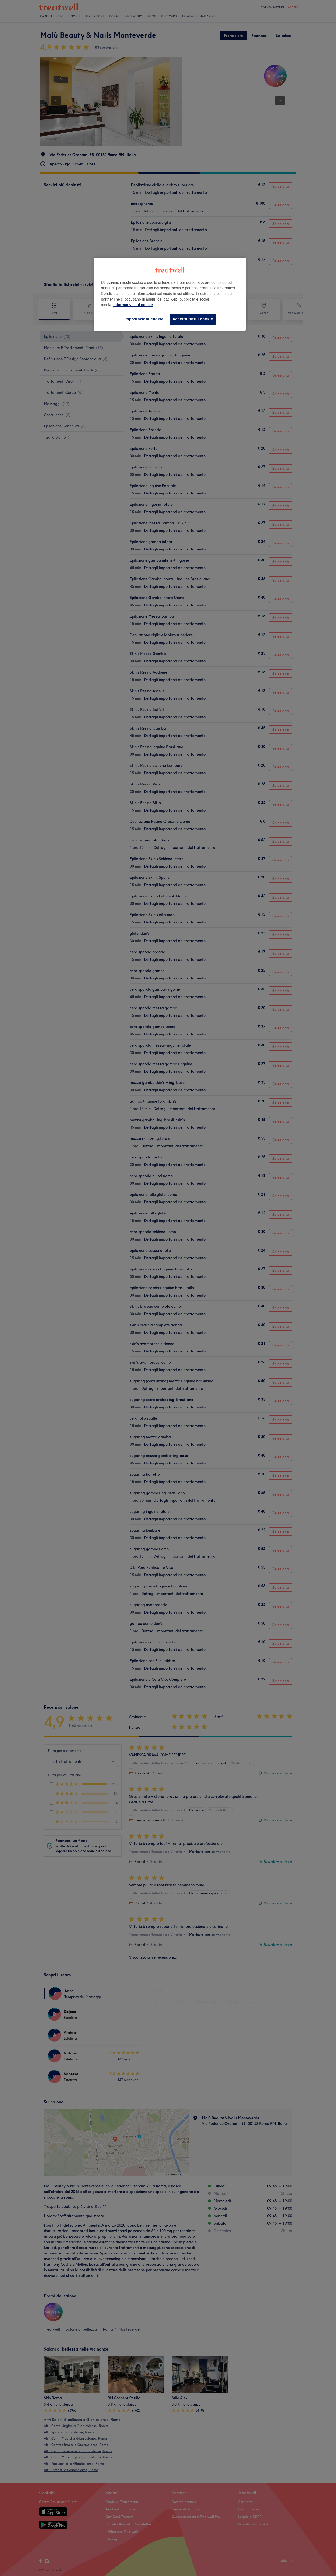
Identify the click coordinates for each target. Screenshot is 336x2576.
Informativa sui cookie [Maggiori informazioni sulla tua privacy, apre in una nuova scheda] (133, 305)
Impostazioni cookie (144, 319)
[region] (170, 294)
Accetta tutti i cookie (192, 319)
